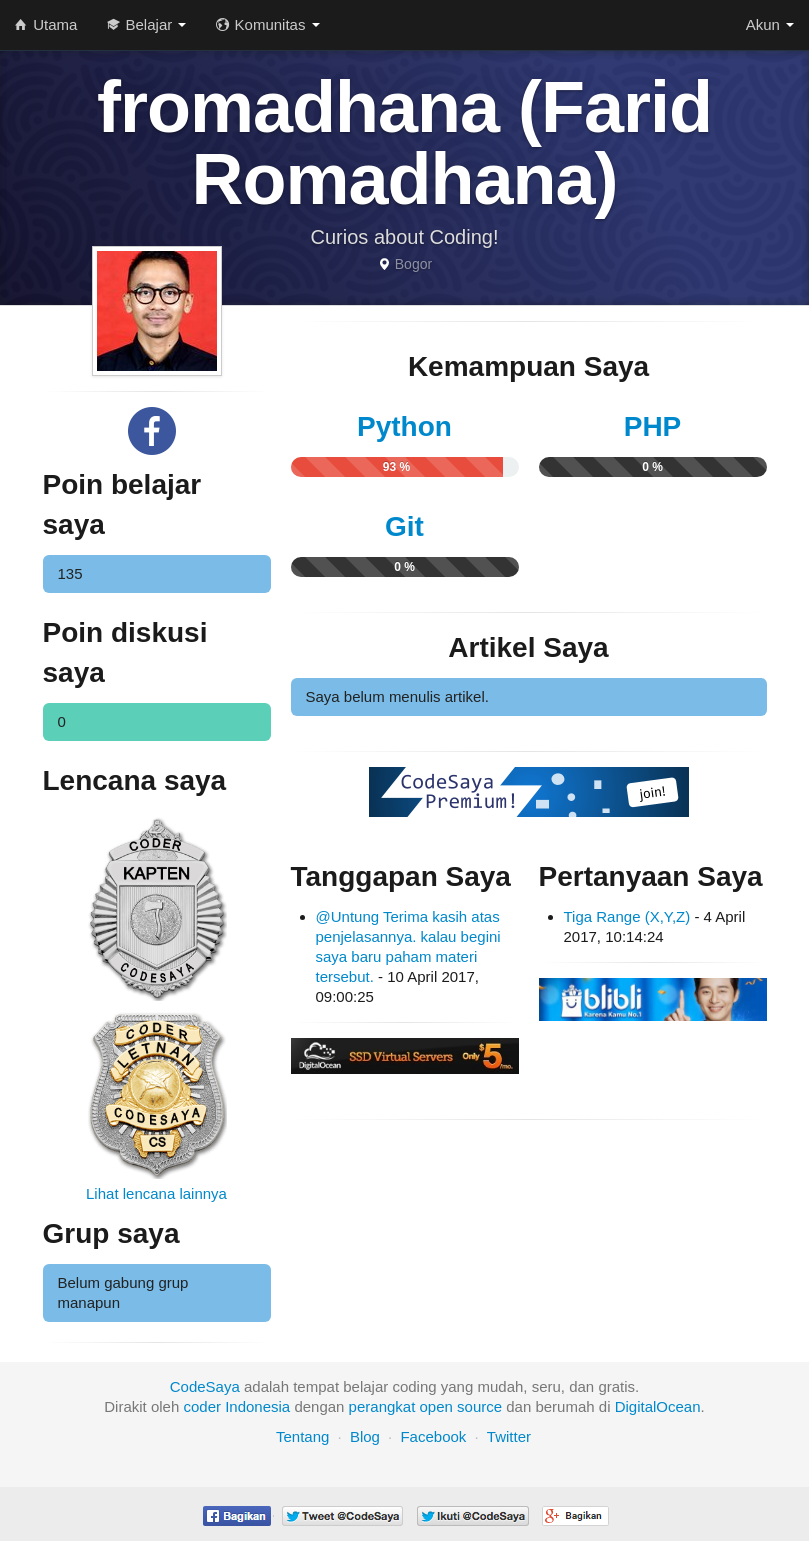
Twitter (509, 1436)
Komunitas (267, 24)
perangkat (382, 1406)
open (436, 1406)
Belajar (146, 24)
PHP (653, 426)
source (479, 1406)
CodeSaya (205, 1386)
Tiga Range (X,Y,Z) (627, 916)
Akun (770, 24)
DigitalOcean (658, 1406)
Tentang (302, 1436)
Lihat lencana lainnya (156, 1193)
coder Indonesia (236, 1406)
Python (404, 426)
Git (404, 526)
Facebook (433, 1436)
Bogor (413, 264)
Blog (365, 1436)
